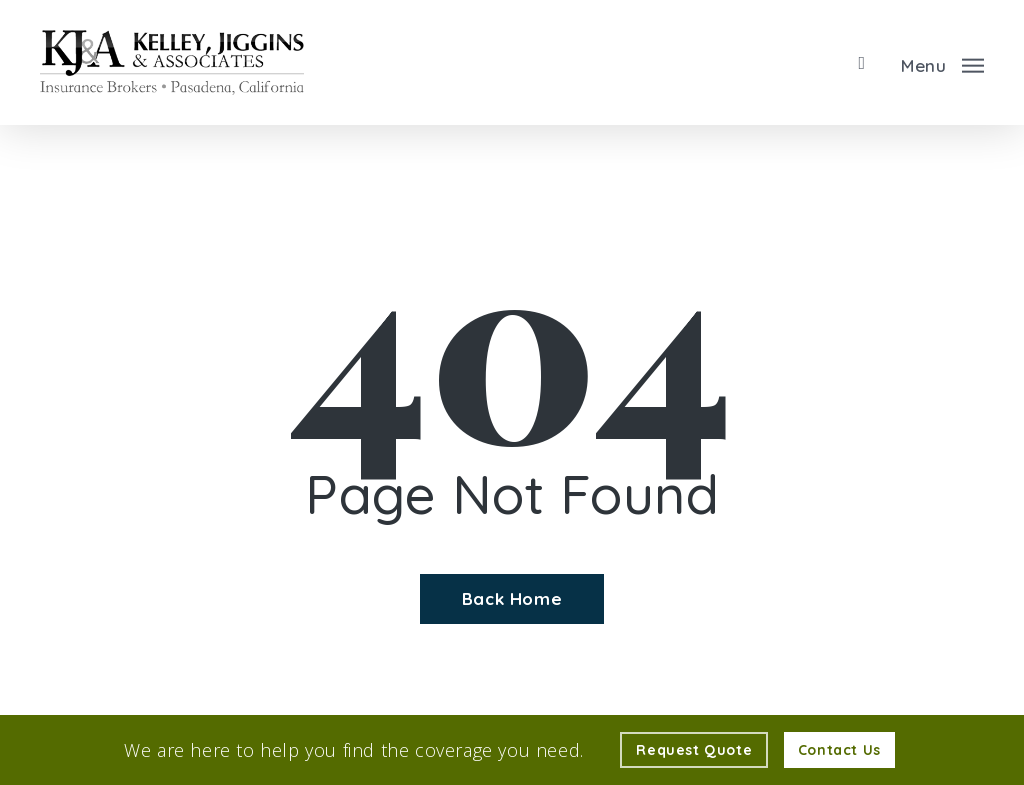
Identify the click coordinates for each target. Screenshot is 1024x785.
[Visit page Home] (172, 62)
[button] (942, 63)
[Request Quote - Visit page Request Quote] (694, 750)
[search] (862, 63)
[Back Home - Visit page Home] (512, 599)
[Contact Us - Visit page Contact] (839, 750)
